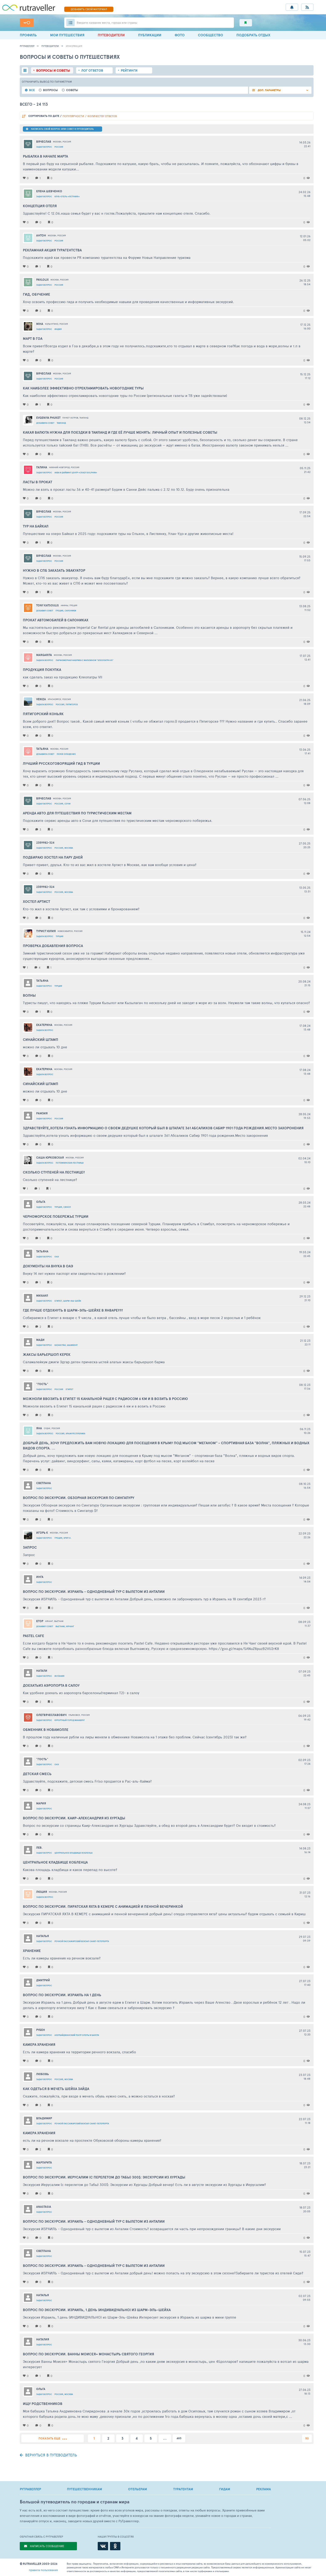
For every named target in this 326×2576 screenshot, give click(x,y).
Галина (41, 467)
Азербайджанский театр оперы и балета (76, 2035)
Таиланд (61, 423)
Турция (59, 936)
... (166, 2439)
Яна (39, 1428)
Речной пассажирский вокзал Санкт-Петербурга (81, 1941)
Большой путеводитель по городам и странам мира (74, 2501)
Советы (72, 90)
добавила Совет (45, 423)
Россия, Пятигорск (67, 704)
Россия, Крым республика (70, 1433)
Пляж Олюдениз (66, 754)
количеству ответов (102, 116)
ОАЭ (56, 1256)
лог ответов (92, 70)
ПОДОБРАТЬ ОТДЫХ (253, 35)
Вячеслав (43, 141)
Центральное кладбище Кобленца (73, 1853)
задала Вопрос (44, 660)
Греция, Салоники (66, 610)
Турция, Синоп (62, 1207)
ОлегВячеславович (51, 1714)
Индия (58, 329)
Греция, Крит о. (62, 1538)
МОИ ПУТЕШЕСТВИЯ (67, 35)
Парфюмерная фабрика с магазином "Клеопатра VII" (85, 660)
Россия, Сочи (62, 803)
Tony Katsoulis (47, 605)
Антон (41, 235)
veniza (41, 699)
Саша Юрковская (50, 1157)
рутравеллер (27, 46)
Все (32, 90)
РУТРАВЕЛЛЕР (30, 2489)
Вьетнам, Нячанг (65, 1626)
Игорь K (42, 1532)
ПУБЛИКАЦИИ (149, 35)
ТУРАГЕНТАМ (183, 2489)
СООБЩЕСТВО (210, 35)
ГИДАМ (224, 2489)
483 (180, 2440)
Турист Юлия (46, 931)
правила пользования (43, 2570)
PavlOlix (42, 279)
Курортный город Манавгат (69, 1720)
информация (74, 46)
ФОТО (180, 35)
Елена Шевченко (49, 191)
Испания (59, 1676)
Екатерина (44, 1024)
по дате (43, 116)
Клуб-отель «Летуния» (67, 196)
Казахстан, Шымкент (66, 1345)
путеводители (50, 46)
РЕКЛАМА (263, 2489)
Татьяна (42, 748)
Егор (39, 1621)
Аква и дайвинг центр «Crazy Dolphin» (75, 472)
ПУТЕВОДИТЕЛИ (111, 35)
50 (305, 2440)
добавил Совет (44, 610)
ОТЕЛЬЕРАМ (137, 2489)
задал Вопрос (44, 147)
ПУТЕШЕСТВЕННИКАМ (84, 2489)
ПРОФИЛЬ (28, 35)
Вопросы (50, 90)
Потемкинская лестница (70, 1162)
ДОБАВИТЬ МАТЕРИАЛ (89, 9)
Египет (69, 1389)
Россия (58, 147)
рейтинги (129, 70)
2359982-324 (45, 842)
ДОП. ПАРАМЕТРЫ (269, 90)
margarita (44, 654)
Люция (41, 1891)
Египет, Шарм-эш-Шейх (67, 1301)
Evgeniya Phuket (48, 417)
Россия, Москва (63, 848)
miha (39, 323)
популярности (73, 116)
